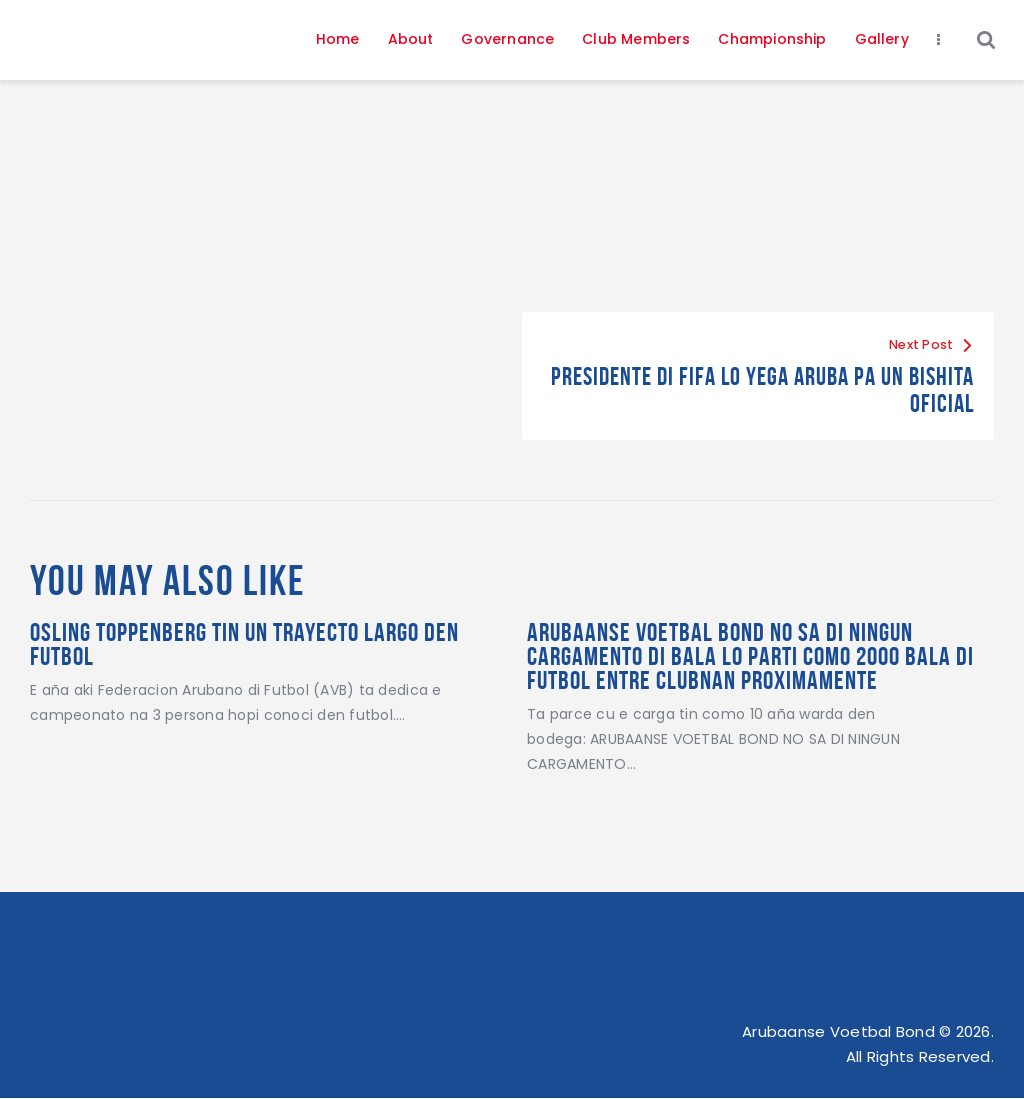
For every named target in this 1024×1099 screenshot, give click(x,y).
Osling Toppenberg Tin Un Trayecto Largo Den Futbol (244, 644)
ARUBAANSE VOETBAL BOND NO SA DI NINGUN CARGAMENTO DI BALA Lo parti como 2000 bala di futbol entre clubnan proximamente (750, 656)
